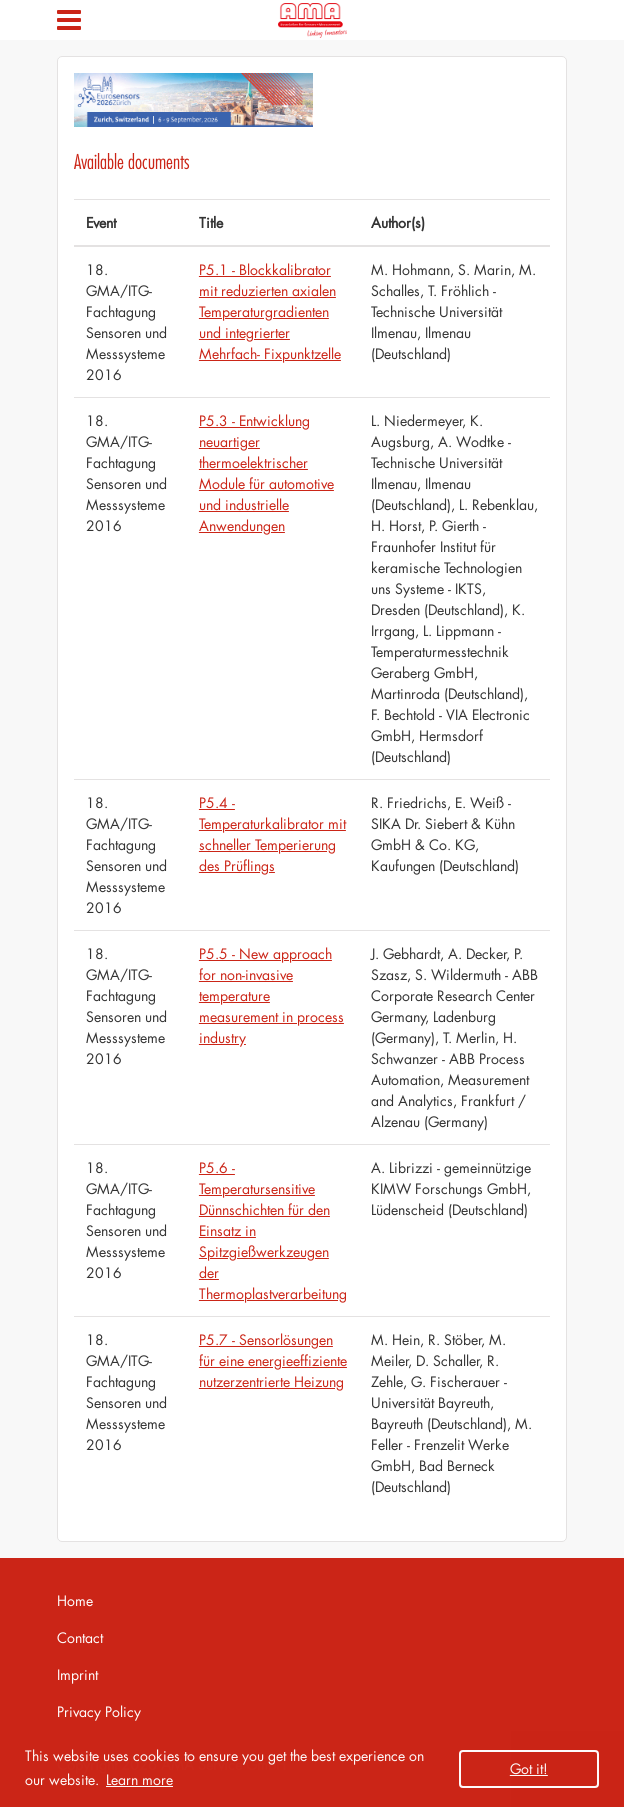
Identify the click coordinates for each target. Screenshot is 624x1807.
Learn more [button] (139, 1779)
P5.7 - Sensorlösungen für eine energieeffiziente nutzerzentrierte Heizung (273, 1360)
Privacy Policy (99, 1711)
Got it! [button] (529, 1768)
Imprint (77, 1674)
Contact (80, 1637)
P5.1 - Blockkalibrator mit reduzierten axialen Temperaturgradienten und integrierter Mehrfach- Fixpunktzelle (270, 311)
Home (75, 1600)
